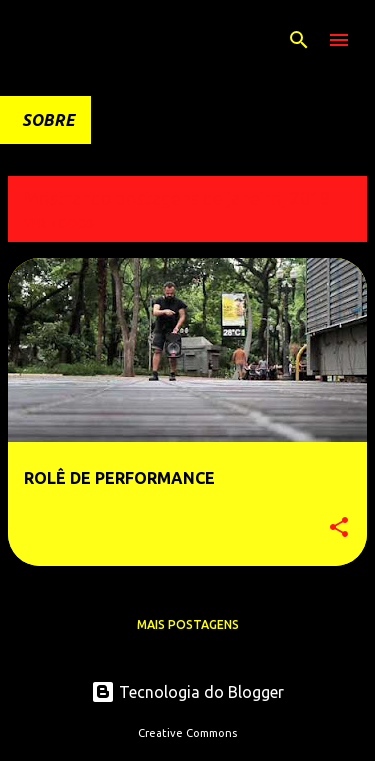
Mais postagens (188, 624)
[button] (339, 528)
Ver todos (59, 223)
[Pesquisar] (299, 40)
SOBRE (48, 120)
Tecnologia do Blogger (187, 692)
